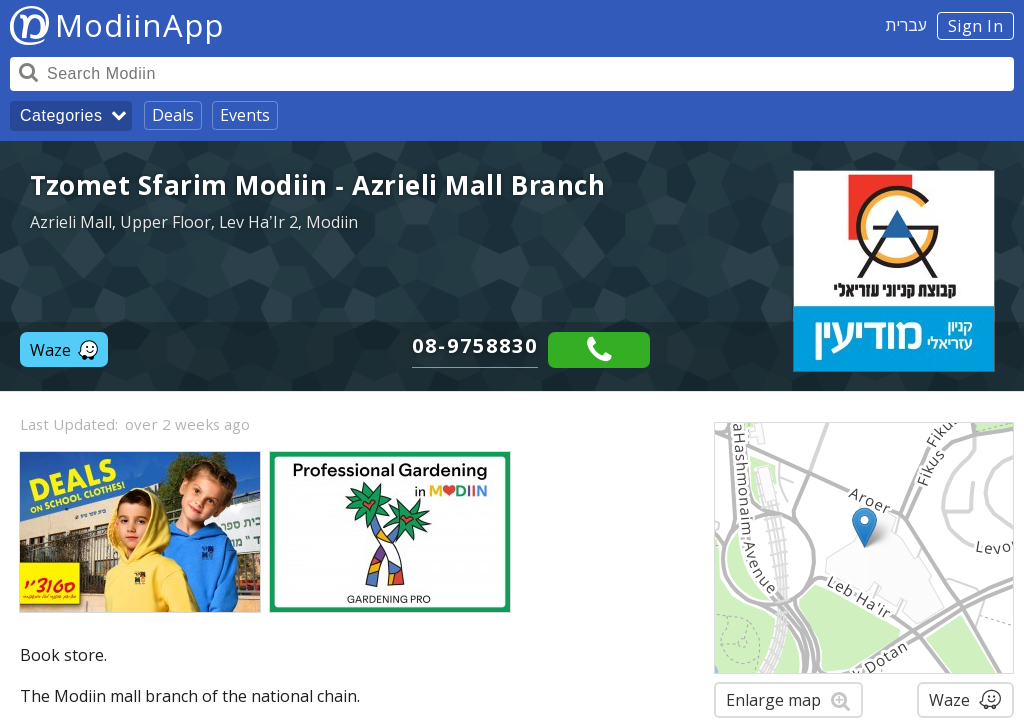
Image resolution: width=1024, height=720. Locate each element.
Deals (173, 115)
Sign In (976, 26)
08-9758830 (475, 345)
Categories (61, 115)
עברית (906, 25)
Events (245, 115)
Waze (64, 350)
